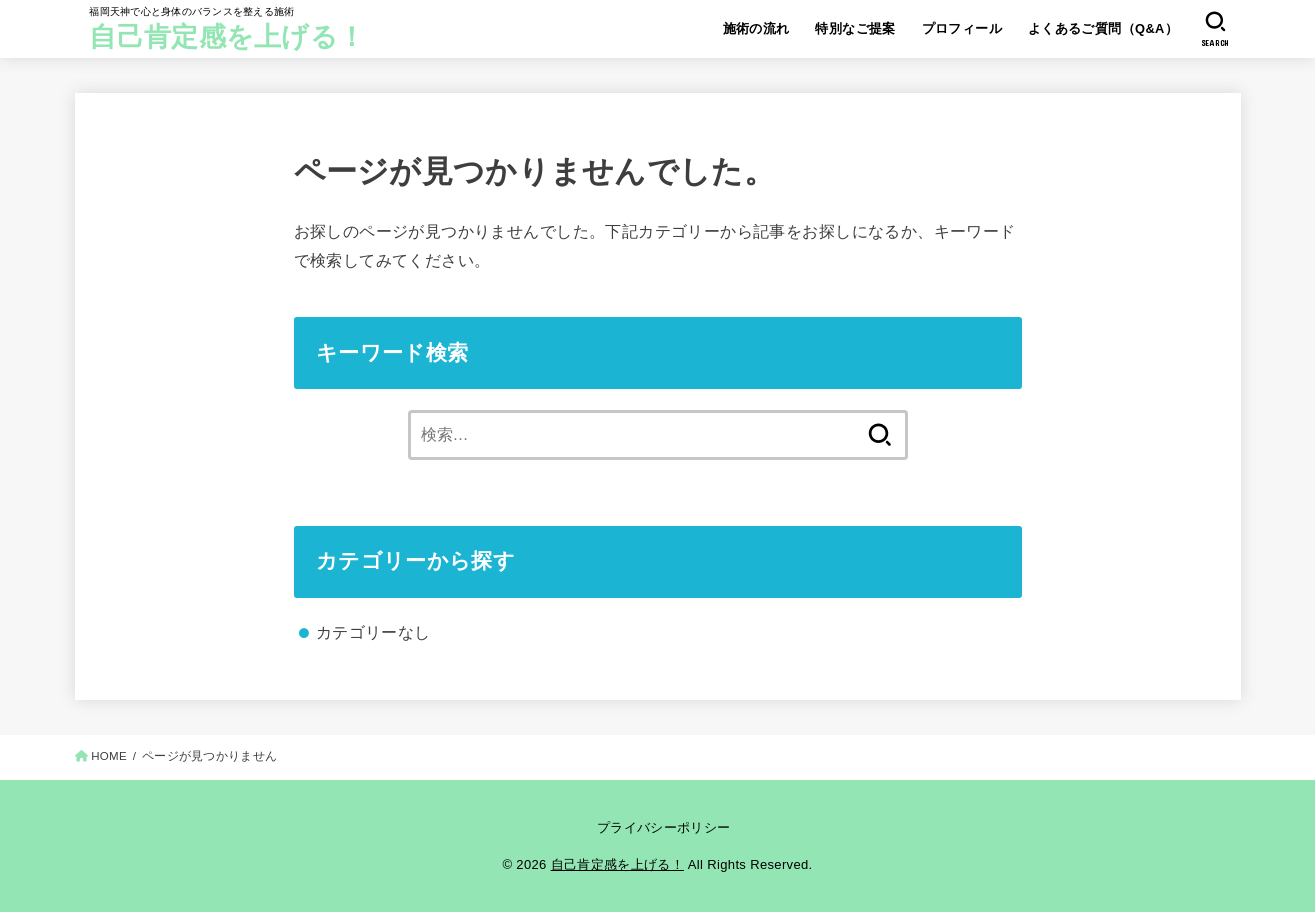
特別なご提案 (855, 28)
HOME (109, 756)
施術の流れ (756, 28)
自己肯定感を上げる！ (227, 37)
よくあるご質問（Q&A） (1103, 28)
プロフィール (962, 28)
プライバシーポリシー (663, 827)
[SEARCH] (1215, 29)
